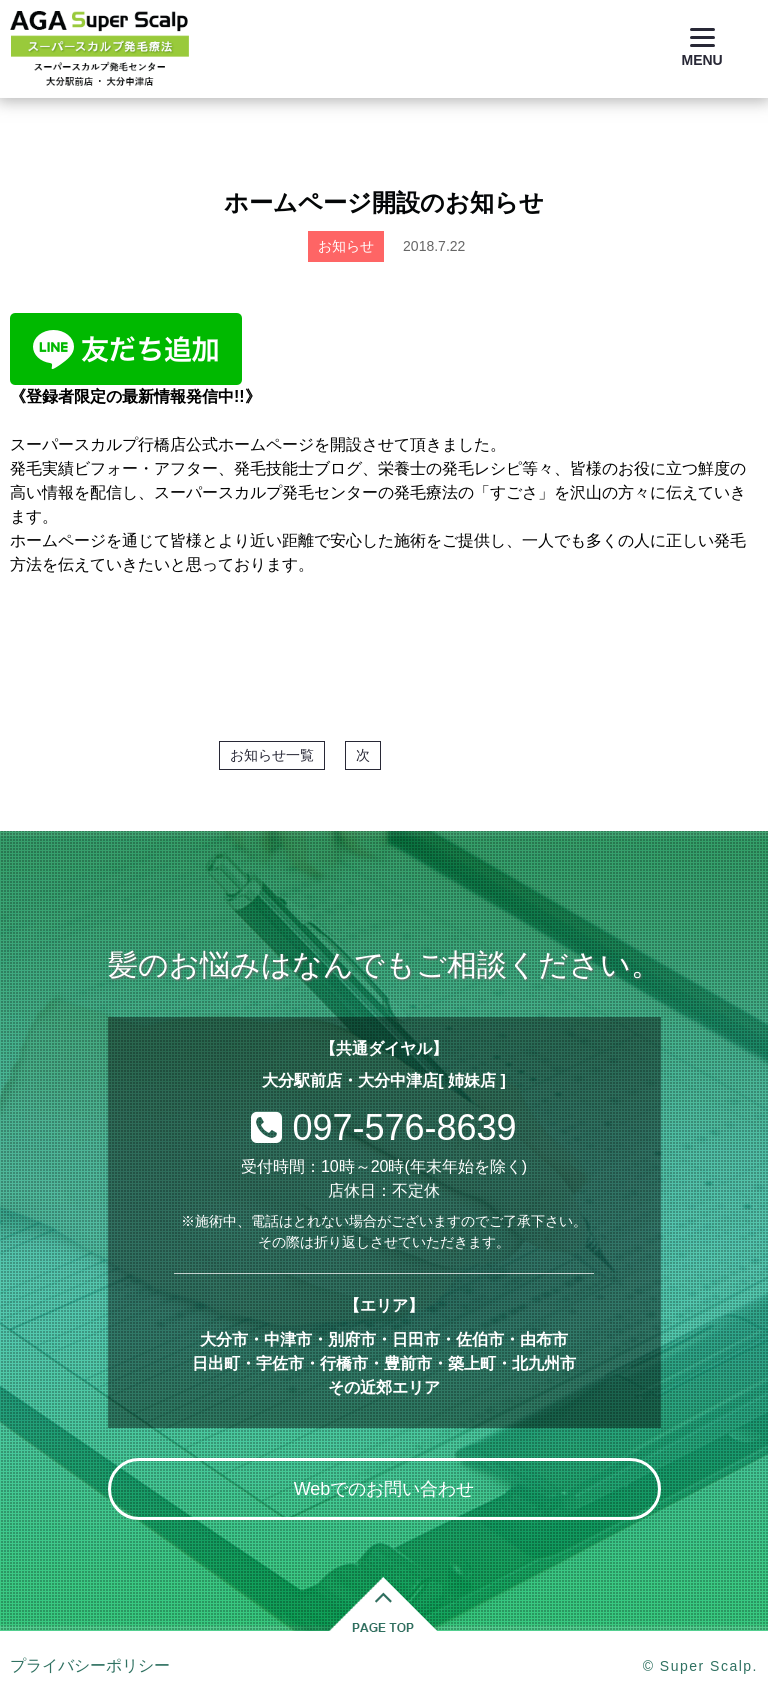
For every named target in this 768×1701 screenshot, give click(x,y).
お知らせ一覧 (272, 755)
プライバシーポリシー (90, 1665)
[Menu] (702, 47)
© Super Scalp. (700, 1666)
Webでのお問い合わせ (384, 1489)
